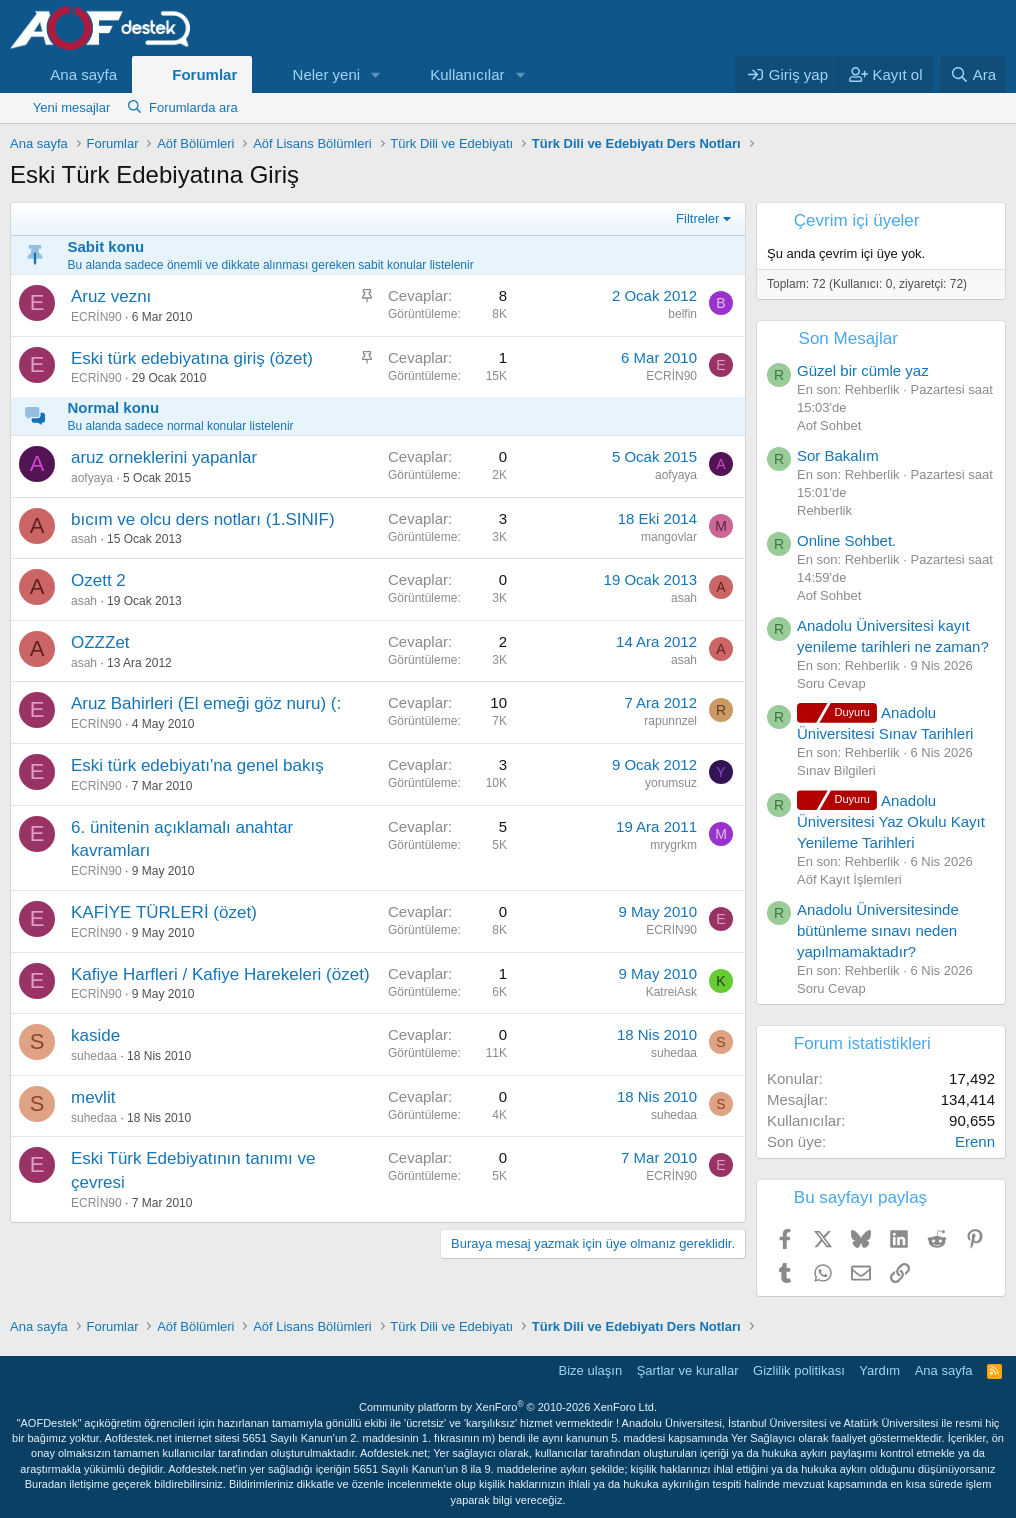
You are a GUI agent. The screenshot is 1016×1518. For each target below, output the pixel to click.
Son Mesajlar (848, 338)
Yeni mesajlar (72, 107)
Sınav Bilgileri (836, 770)
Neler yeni (327, 74)
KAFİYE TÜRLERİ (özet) (164, 912)
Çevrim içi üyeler (857, 220)
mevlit (93, 1097)
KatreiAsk (671, 992)
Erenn (975, 1141)
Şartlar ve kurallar (688, 1370)
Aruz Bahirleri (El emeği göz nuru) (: (206, 703)
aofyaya (92, 478)
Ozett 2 (98, 580)
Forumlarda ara (193, 107)
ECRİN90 (96, 317)
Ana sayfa (83, 74)
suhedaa (94, 1056)
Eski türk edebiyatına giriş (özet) (192, 358)
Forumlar (204, 74)
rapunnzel (670, 721)
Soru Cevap (831, 683)
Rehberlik (824, 510)
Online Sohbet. (846, 540)
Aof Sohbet (829, 425)
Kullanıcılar (467, 74)
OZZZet (100, 642)
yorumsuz (671, 783)
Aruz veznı (111, 296)
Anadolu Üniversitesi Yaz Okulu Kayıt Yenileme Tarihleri (891, 821)
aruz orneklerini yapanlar (164, 457)
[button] (376, 74)
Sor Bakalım (838, 455)
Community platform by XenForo (508, 1407)
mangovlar (669, 537)
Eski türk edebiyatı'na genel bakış (197, 765)
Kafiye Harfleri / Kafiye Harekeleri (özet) (220, 974)
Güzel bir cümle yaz (863, 370)
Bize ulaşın (591, 1370)
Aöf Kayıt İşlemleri (849, 879)
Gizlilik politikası (799, 1370)
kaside (95, 1035)
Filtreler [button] (697, 218)
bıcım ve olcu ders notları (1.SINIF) (203, 519)
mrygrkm (673, 845)
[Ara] (973, 74)
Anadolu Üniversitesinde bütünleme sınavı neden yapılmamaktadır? (878, 930)
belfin (682, 314)
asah (84, 539)
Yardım (879, 1370)
